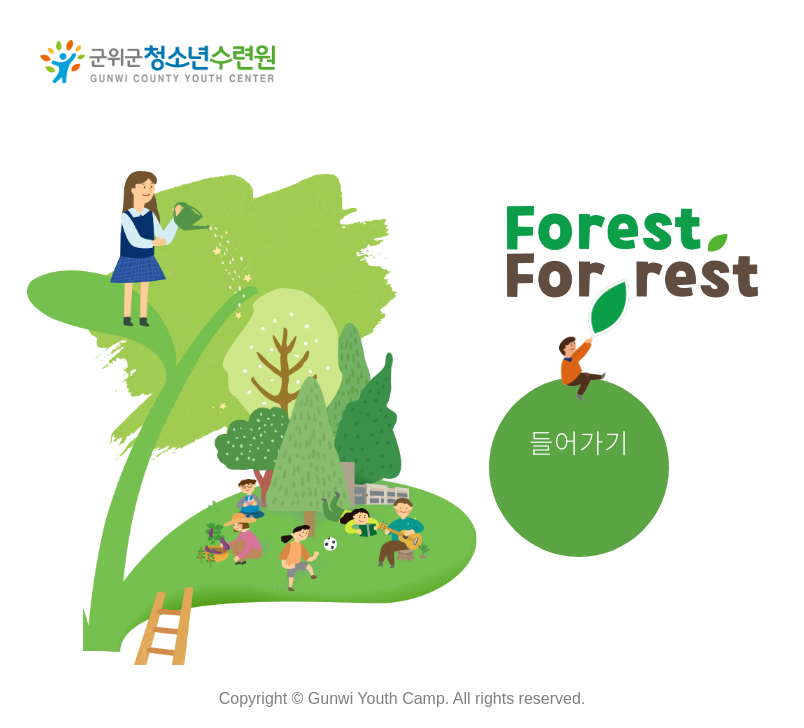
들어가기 (579, 442)
